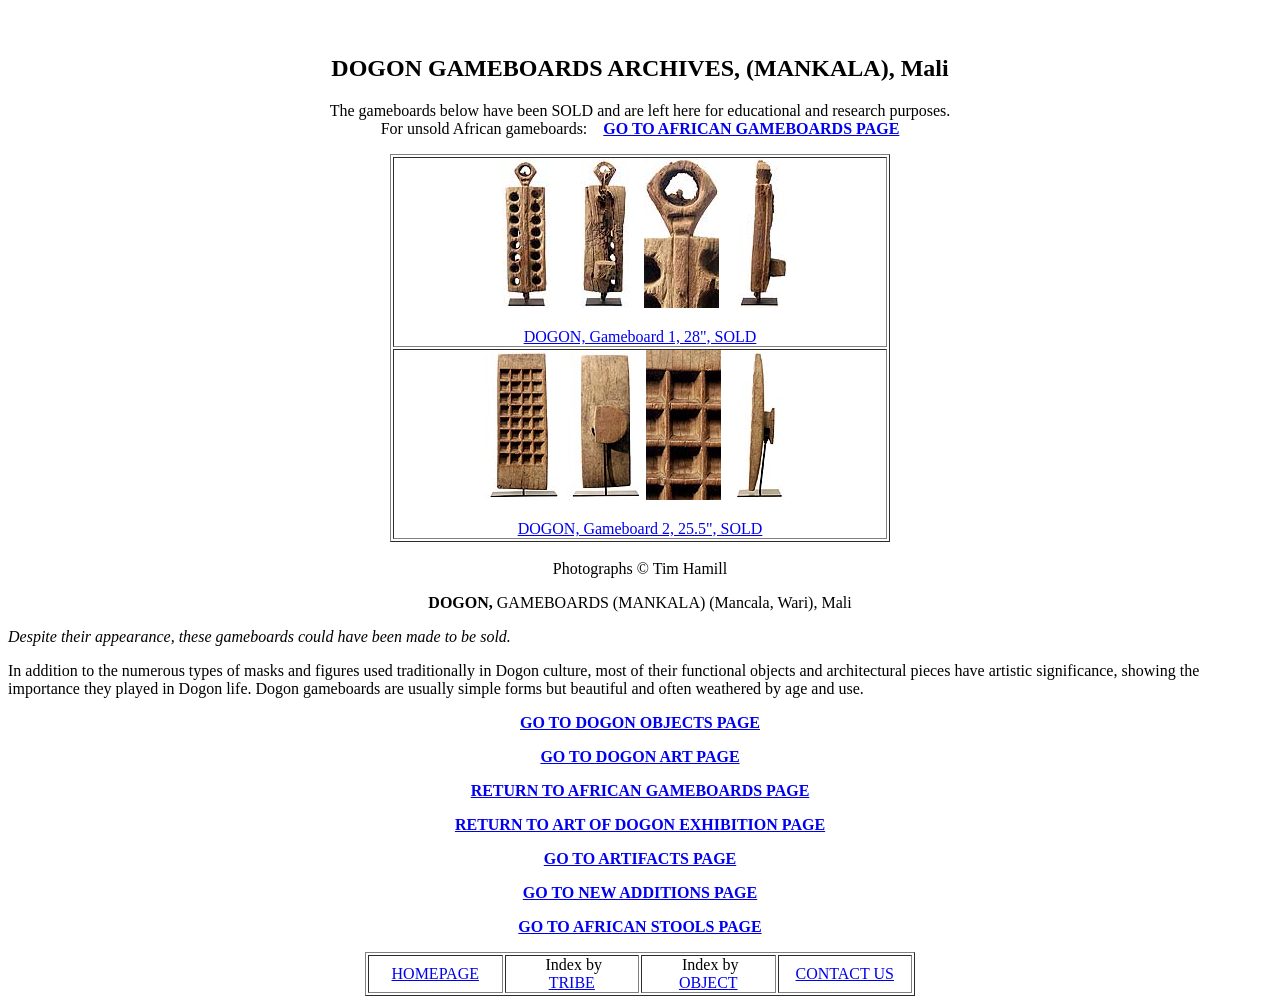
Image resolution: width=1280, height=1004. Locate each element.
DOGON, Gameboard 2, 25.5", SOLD (640, 528)
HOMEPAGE (435, 973)
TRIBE (572, 982)
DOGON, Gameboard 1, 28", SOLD (640, 336)
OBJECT (708, 982)
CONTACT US (845, 973)
